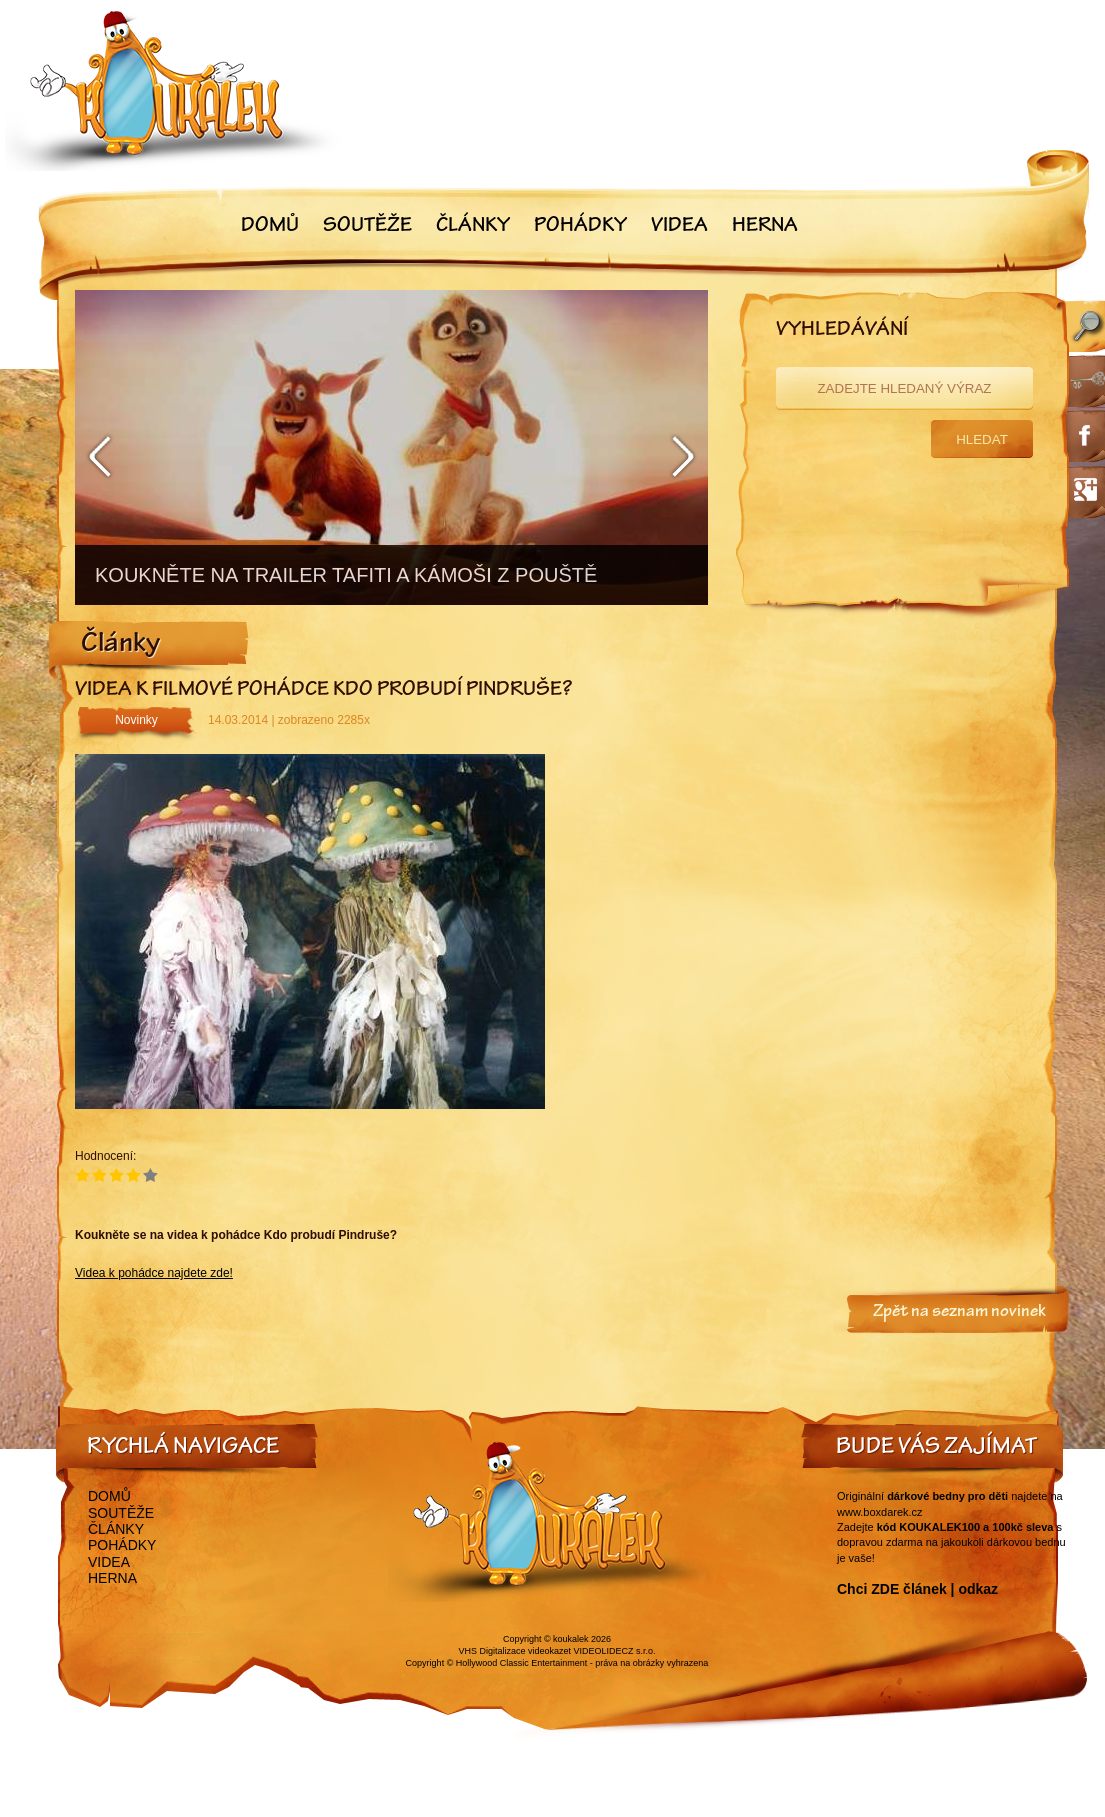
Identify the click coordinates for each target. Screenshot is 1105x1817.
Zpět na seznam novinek (959, 1313)
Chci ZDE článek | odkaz (917, 1589)
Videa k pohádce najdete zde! (154, 1273)
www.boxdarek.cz (880, 1512)
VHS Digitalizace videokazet (514, 1651)
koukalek (571, 1639)
